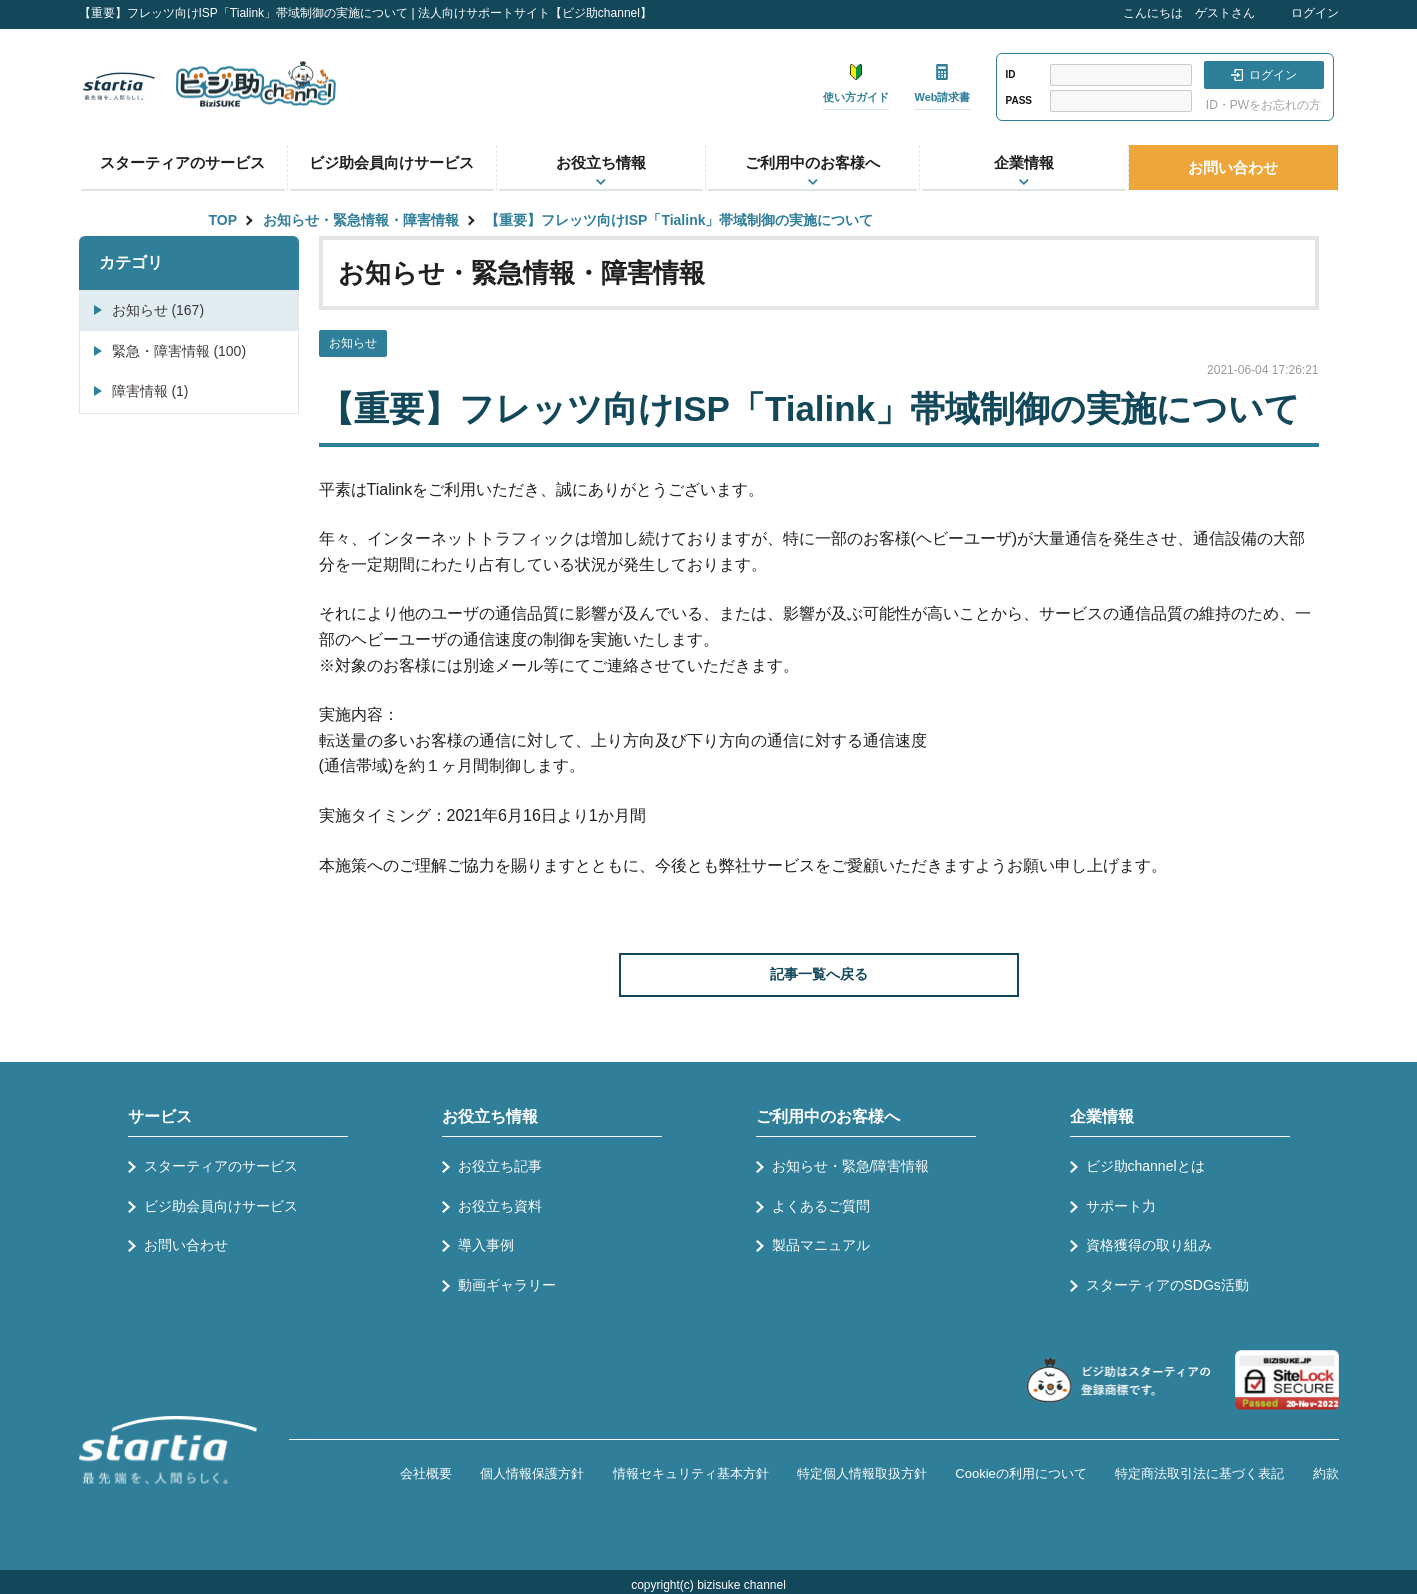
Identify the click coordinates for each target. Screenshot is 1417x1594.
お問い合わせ (1233, 167)
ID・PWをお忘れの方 (1263, 105)
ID (1011, 74)
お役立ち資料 (500, 1206)
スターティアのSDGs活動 (1167, 1285)
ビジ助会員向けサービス (391, 162)
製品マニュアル (821, 1245)
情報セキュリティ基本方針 (691, 1473)
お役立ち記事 (500, 1166)
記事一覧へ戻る (819, 974)
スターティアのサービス (182, 162)
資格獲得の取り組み (1149, 1245)
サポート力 (1121, 1206)
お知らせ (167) (158, 310)
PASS (1019, 100)
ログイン (1315, 13)
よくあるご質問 (821, 1206)
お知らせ (353, 343)
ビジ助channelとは (1145, 1166)
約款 (1326, 1473)
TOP (223, 220)
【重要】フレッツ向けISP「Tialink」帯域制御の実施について (679, 220)
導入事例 (486, 1245)
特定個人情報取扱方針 (862, 1473)
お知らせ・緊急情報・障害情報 (361, 220)
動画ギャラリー (507, 1285)
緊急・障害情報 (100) (179, 351)
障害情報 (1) (150, 391)
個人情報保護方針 (532, 1473)
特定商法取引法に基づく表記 (1199, 1473)
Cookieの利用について (1020, 1473)
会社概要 (426, 1473)
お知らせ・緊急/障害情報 (851, 1166)
